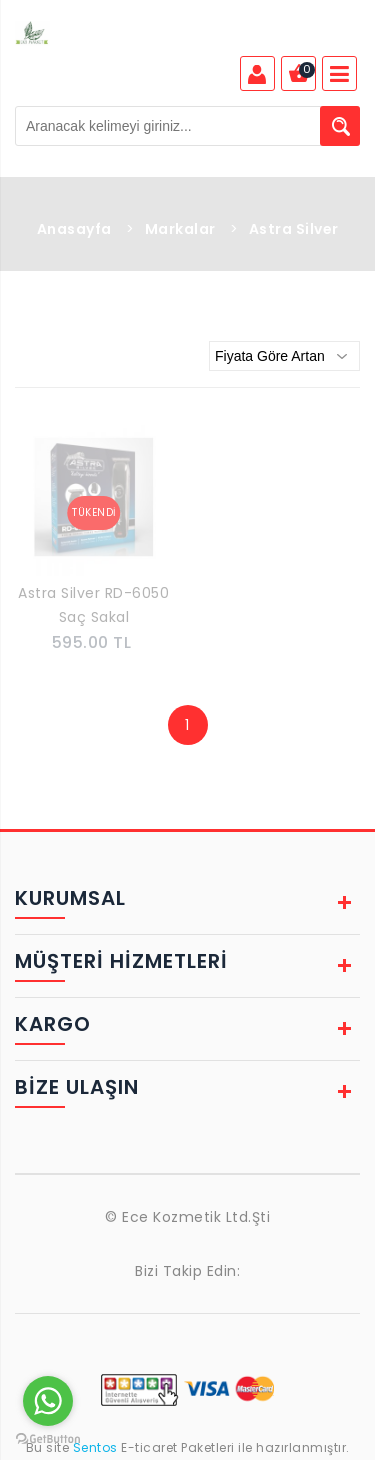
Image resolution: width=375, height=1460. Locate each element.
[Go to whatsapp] (48, 1401)
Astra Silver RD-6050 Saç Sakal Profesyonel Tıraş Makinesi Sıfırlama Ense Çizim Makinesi (93, 607)
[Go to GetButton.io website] (48, 1439)
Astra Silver (294, 229)
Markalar (180, 229)
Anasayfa (74, 229)
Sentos (95, 1447)
